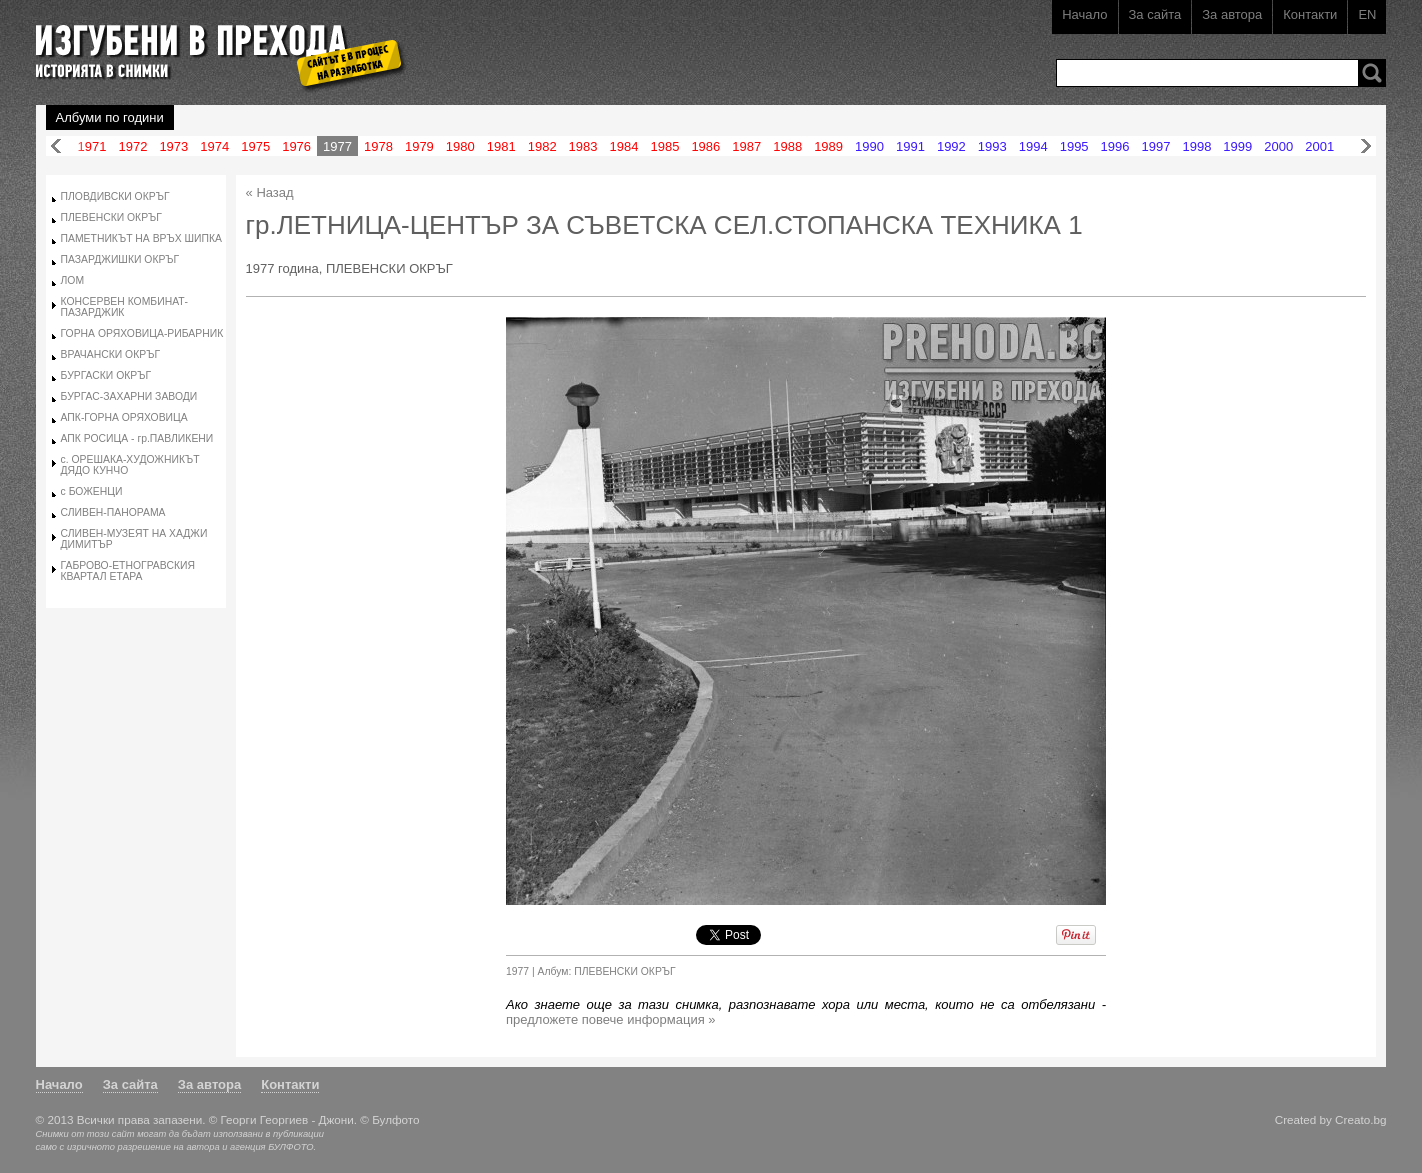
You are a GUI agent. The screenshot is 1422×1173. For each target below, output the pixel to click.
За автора (1232, 14)
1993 (992, 146)
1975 (255, 146)
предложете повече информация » (611, 1019)
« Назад (270, 192)
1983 (583, 146)
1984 (624, 146)
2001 (1319, 146)
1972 (132, 146)
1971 (92, 146)
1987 (746, 146)
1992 (951, 146)
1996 (1115, 146)
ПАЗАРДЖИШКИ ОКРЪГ (120, 259)
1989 (828, 146)
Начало (1084, 14)
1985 (664, 146)
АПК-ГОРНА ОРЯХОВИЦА (124, 417)
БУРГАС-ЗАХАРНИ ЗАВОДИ (129, 396)
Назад (56, 146)
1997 (1156, 146)
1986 (705, 146)
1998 (1196, 146)
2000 (1278, 146)
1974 (214, 146)
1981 (501, 146)
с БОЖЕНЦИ (92, 491)
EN (1367, 14)
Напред (1366, 146)
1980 (460, 146)
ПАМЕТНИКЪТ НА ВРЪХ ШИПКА (141, 238)
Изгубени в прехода (212, 43)
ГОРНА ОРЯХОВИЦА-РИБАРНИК (142, 333)
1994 (1033, 146)
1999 (1237, 146)
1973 (173, 146)
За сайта (1155, 14)
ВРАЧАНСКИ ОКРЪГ (110, 354)
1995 (1074, 146)
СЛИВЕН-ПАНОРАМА (113, 512)
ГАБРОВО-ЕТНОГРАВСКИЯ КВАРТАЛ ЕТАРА (128, 571)
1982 (542, 146)
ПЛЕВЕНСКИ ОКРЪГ (111, 217)
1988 (787, 146)
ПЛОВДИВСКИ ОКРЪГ (115, 196)
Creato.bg (1360, 1119)
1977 (337, 146)
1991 (910, 146)
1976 (296, 146)
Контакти (1310, 14)
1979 (419, 146)
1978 (378, 146)
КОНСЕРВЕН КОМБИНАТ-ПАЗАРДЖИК (125, 307)
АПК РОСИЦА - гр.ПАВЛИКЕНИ (137, 438)
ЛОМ (73, 280)
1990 (869, 146)
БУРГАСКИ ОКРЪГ (106, 375)
